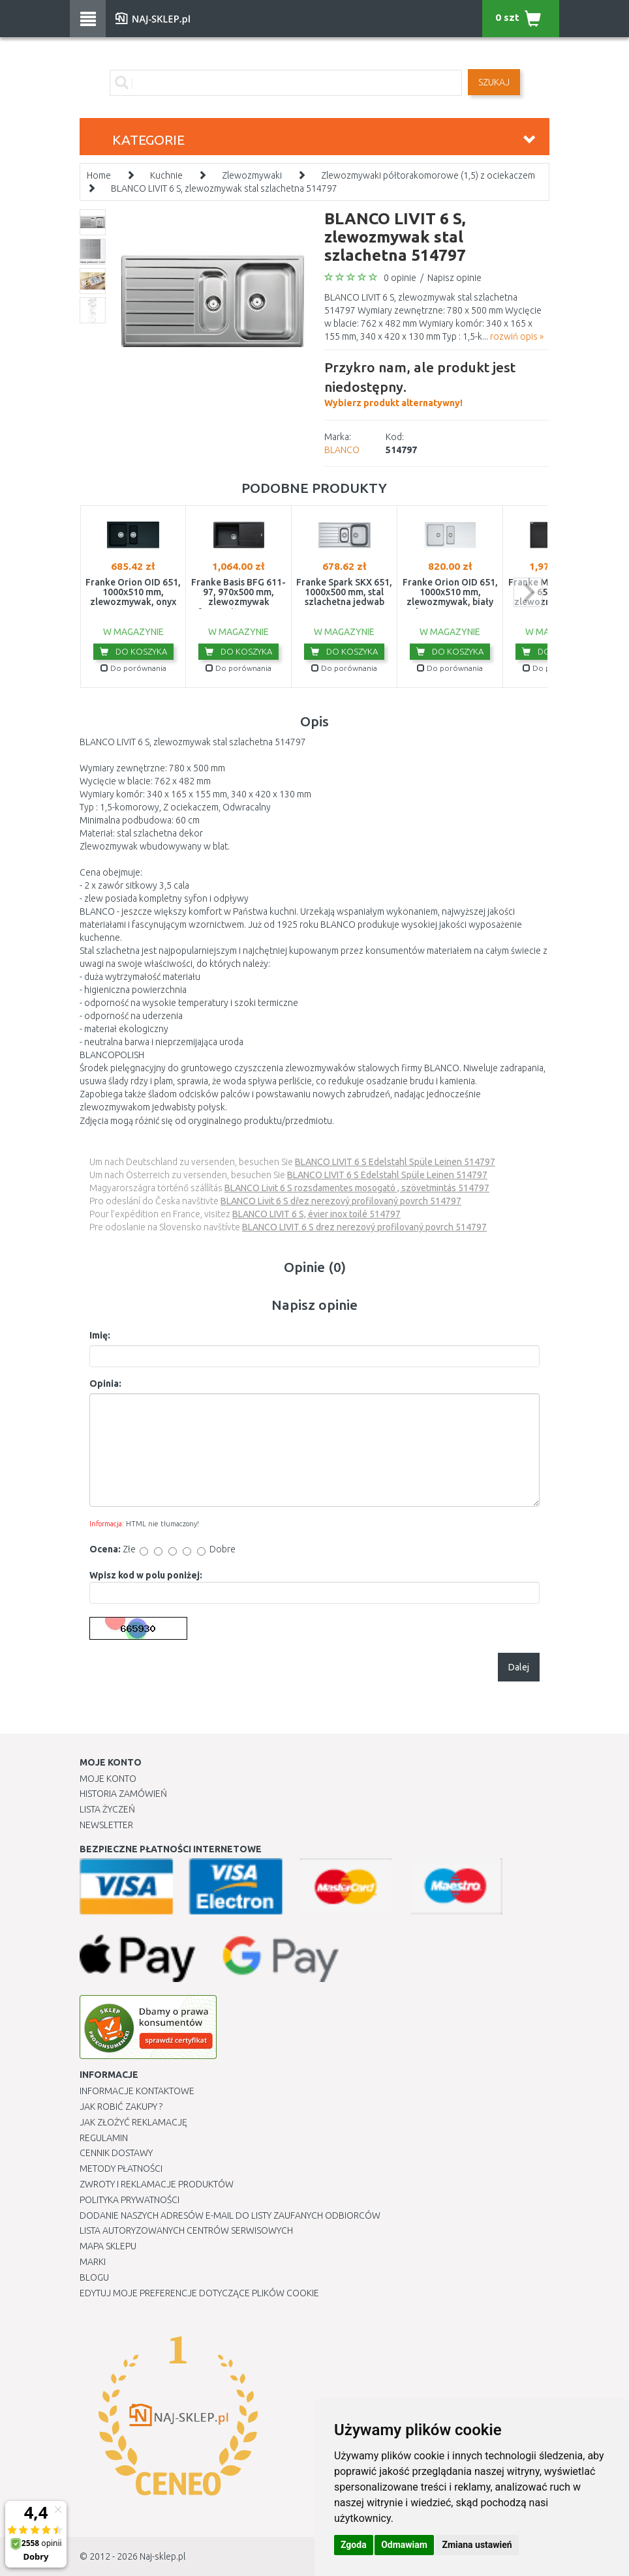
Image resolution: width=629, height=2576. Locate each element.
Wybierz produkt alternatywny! (436, 382)
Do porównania (133, 668)
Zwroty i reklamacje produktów (157, 2184)
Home (99, 175)
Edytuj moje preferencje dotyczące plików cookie (199, 2293)
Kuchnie (166, 175)
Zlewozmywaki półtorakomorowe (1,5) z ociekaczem (428, 175)
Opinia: (105, 1383)
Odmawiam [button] (404, 2544)
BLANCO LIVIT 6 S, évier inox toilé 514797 (316, 1214)
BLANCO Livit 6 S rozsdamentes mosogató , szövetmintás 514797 (356, 1188)
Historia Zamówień (123, 1793)
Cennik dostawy (116, 2153)
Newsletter (106, 1825)
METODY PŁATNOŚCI (121, 2168)
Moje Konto (108, 1778)
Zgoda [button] (354, 2544)
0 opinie (400, 278)
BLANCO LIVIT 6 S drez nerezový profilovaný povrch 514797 (364, 1227)
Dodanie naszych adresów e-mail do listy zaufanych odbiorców (230, 2215)
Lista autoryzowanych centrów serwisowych (186, 2230)
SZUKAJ (494, 82)
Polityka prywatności (129, 2200)
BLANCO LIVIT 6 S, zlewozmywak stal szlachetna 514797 (224, 188)
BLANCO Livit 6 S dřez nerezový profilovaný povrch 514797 (341, 1201)
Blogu (94, 2277)
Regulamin (104, 2138)
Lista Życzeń (107, 1809)
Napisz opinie (454, 278)
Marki (93, 2262)
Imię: (99, 1335)
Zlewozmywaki (252, 175)
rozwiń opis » (517, 336)
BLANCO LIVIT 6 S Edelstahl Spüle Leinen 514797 (395, 1162)
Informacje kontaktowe (137, 2091)
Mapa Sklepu (108, 2246)
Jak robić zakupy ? (121, 2106)
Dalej (518, 1667)
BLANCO (342, 450)
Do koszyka (133, 651)
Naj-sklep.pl (162, 2556)
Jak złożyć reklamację (133, 2122)
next (528, 592)
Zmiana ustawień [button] (477, 2544)
